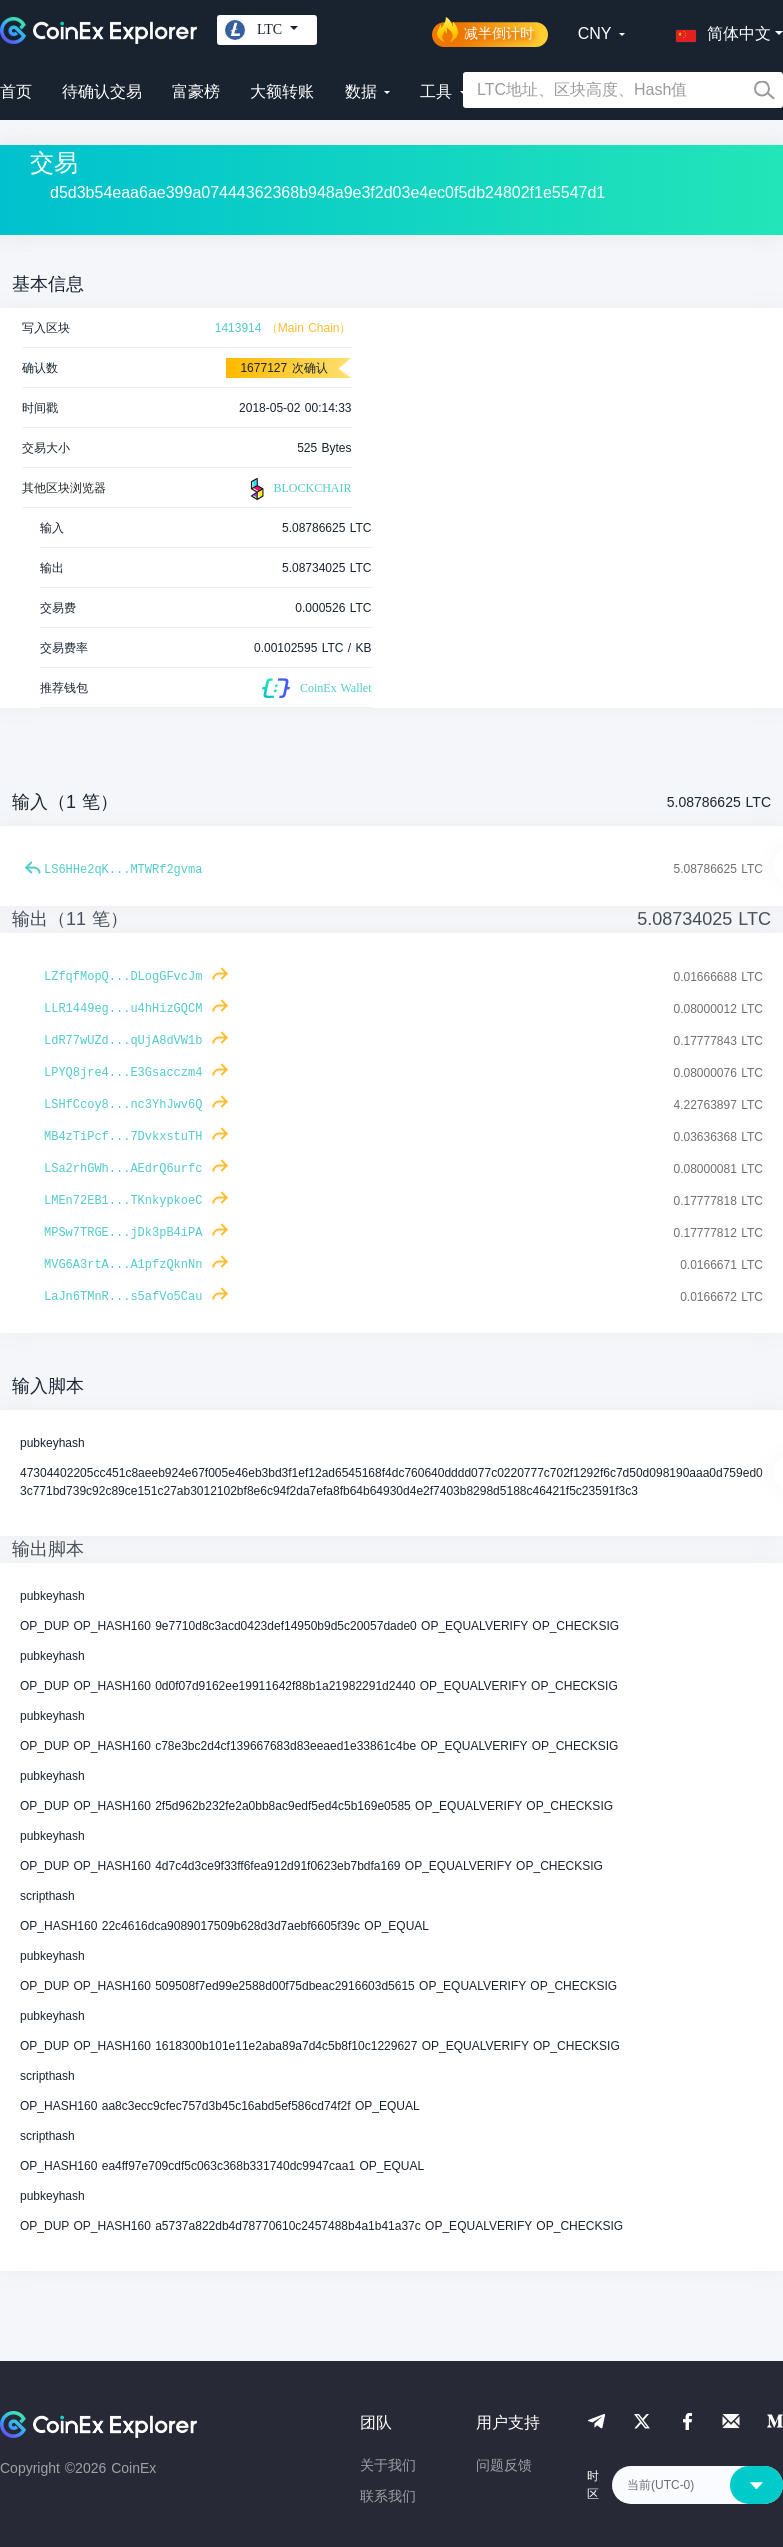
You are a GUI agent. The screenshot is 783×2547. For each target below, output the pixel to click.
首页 (16, 91)
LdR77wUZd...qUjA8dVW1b (123, 1041)
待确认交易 (102, 91)
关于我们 (388, 2465)
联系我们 (388, 2496)
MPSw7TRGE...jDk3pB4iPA (123, 1233)
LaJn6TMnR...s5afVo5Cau (123, 1297)
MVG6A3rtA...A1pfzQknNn (123, 1265)
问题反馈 (504, 2465)
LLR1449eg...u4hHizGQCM (123, 1009)
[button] (719, 30)
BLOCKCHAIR (298, 489)
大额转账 (282, 91)
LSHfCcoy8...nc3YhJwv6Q (123, 1105)
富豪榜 (196, 91)
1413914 (238, 328)
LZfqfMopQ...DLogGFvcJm (123, 977)
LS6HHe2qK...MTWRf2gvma (123, 870)
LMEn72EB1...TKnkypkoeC (123, 1201)
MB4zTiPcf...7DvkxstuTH (123, 1137)
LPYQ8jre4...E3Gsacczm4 (123, 1073)
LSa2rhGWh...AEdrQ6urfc (123, 1169)
